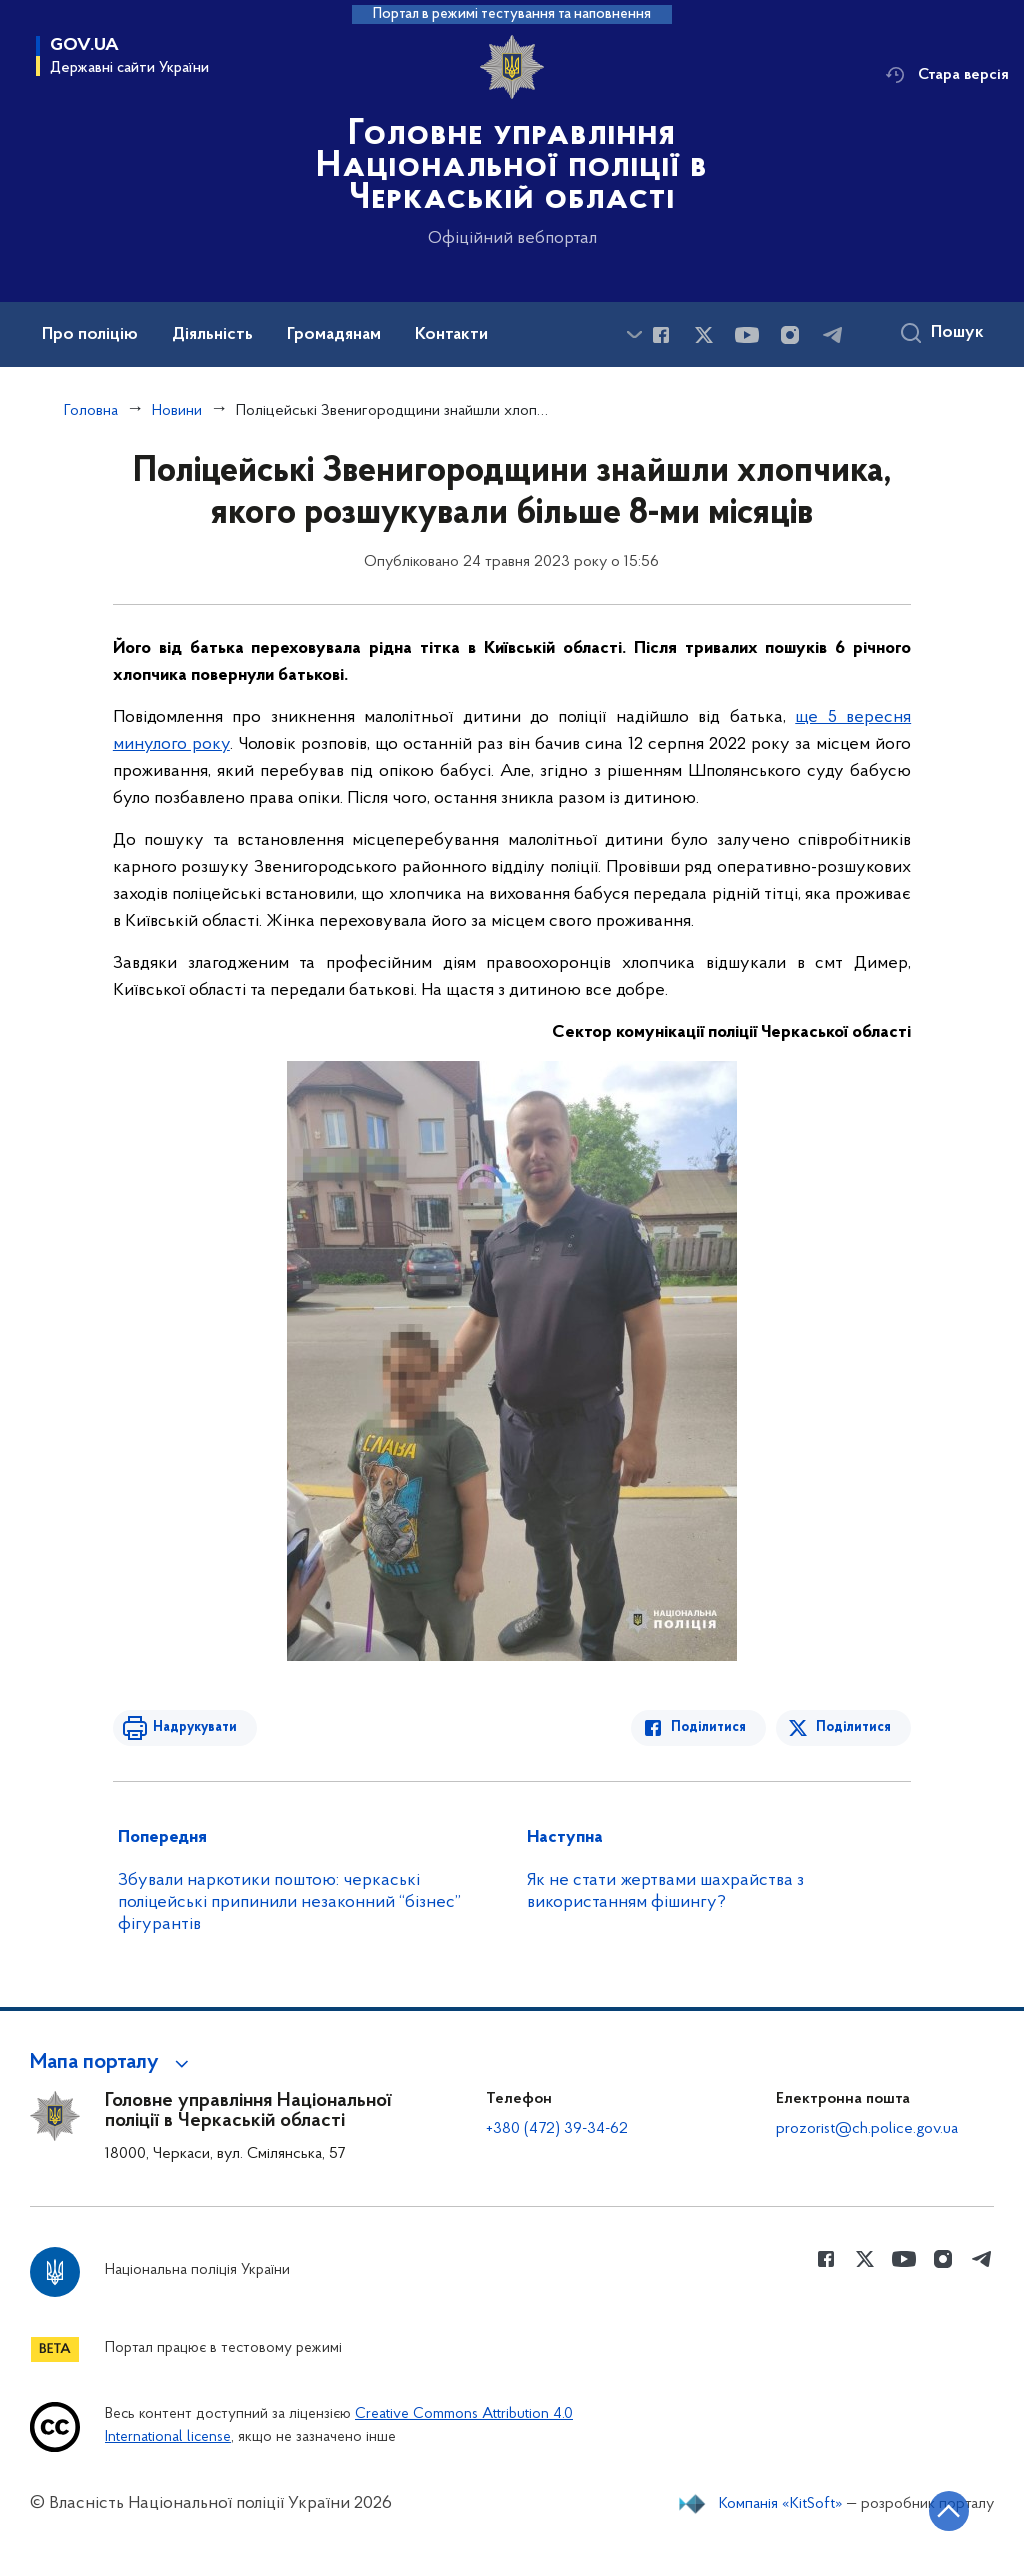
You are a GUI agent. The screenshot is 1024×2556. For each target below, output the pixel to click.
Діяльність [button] (212, 335)
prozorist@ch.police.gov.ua (867, 2129)
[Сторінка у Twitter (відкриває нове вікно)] (704, 335)
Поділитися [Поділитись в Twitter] (853, 1727)
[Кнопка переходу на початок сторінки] (949, 2511)
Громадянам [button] (334, 335)
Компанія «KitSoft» (781, 2504)
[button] (112, 2063)
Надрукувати (195, 1727)
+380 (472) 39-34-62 (557, 2129)
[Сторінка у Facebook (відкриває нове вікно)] (661, 335)
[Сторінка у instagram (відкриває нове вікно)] (790, 335)
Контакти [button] (451, 335)
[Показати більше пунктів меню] (634, 334)
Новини (177, 411)
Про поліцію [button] (90, 335)
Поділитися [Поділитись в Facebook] (708, 1727)
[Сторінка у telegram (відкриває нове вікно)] (833, 335)
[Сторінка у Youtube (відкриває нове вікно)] (747, 335)
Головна (91, 411)
